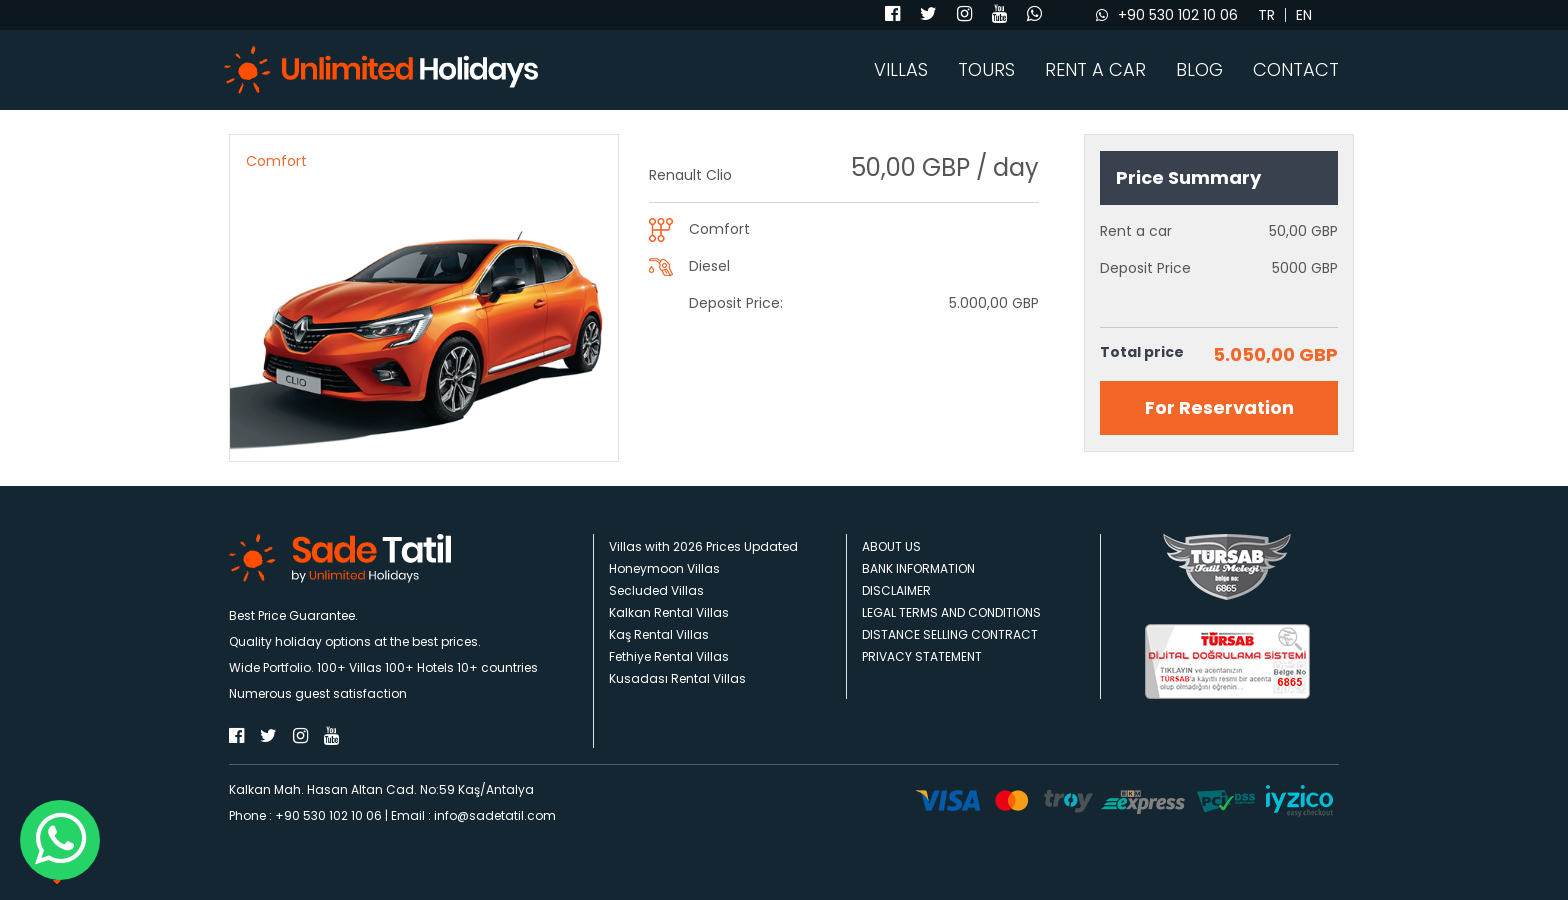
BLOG (1199, 70)
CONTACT (1296, 70)
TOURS (986, 70)
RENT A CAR (1095, 70)
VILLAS (901, 70)
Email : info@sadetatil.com (473, 815)
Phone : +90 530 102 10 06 (305, 815)
